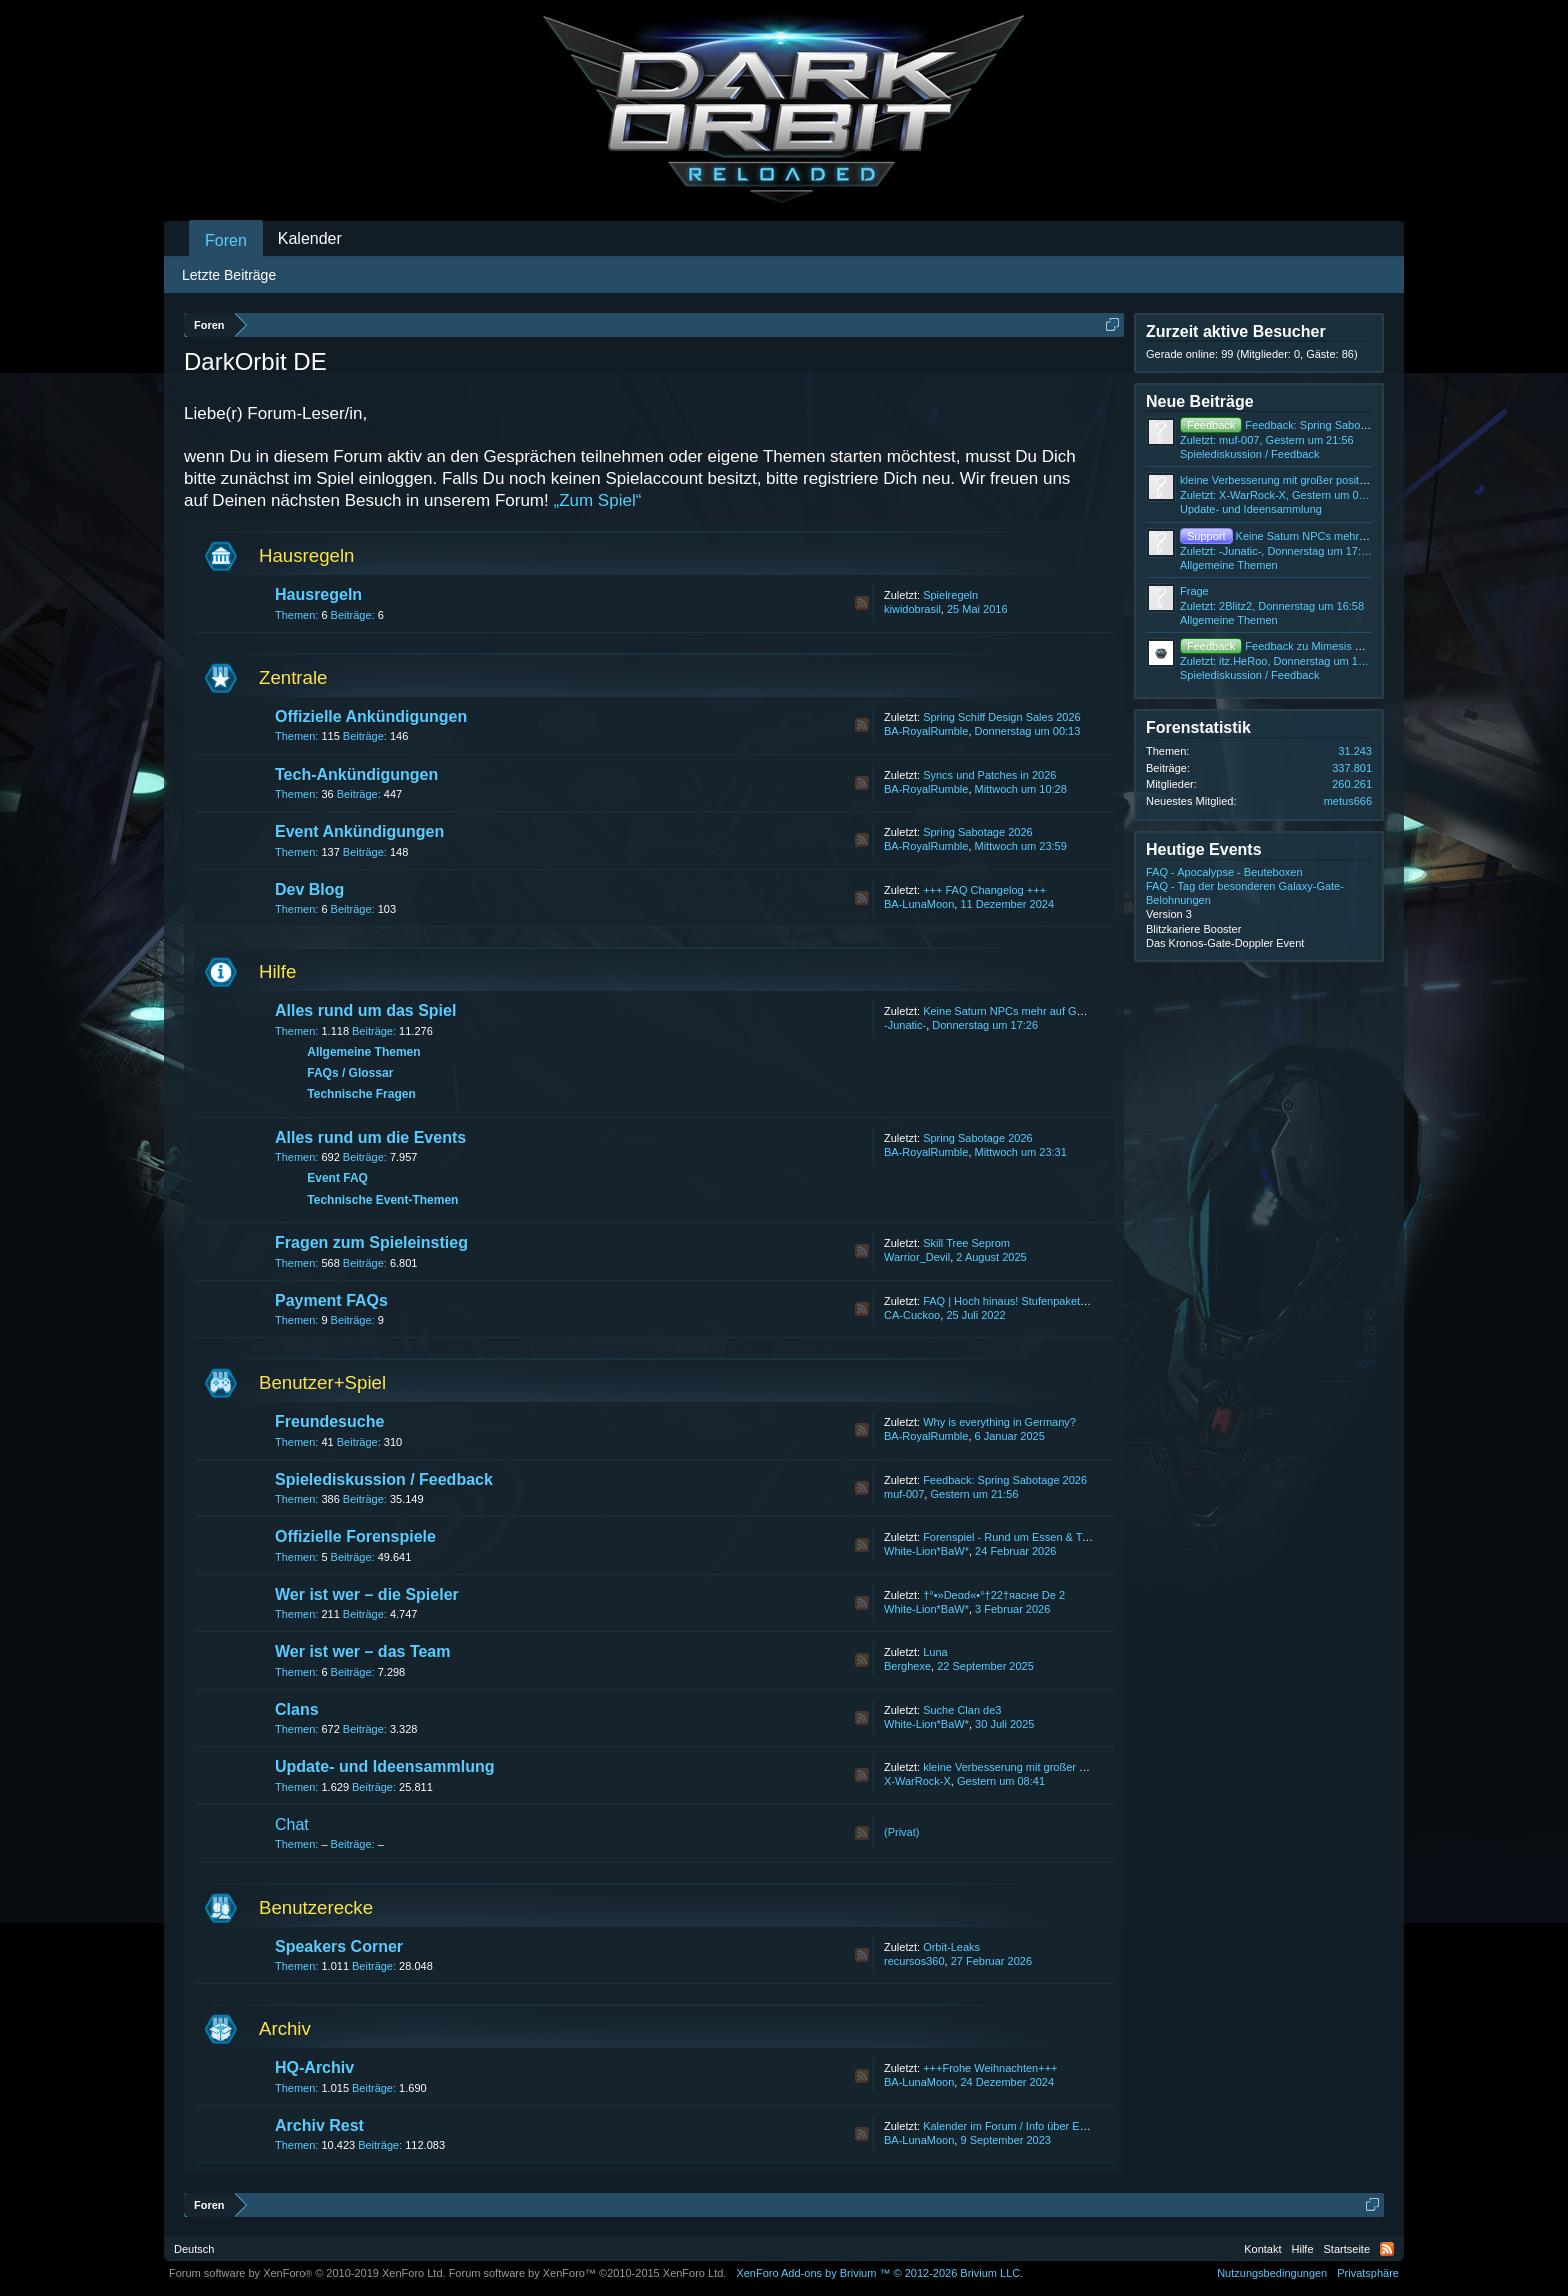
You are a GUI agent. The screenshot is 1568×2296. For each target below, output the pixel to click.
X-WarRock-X (917, 1781)
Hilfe (277, 971)
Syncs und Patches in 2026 (989, 775)
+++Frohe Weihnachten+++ (990, 2068)
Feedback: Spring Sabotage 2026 (1005, 1480)
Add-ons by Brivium (879, 2273)
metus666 (1348, 801)
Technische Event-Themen (382, 1200)
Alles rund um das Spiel (365, 1010)
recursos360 (914, 1961)
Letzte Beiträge (229, 275)
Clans (297, 1709)
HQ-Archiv (314, 2067)
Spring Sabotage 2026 (977, 832)
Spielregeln (950, 595)
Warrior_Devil (917, 1257)
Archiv (285, 2028)
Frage (1194, 591)
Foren (226, 240)
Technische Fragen (361, 1094)
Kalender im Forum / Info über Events (1014, 2126)
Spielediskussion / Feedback (384, 1479)
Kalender (310, 238)
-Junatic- (905, 1025)
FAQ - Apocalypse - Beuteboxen (1224, 872)
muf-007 (904, 1494)
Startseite (1347, 2249)
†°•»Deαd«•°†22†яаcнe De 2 (994, 1595)
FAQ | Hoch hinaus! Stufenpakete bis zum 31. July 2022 (1059, 1301)
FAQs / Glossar (350, 1073)
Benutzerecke (316, 1907)
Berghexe (907, 1666)
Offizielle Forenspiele (355, 1536)
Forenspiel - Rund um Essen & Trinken (1017, 1537)
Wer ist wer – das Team (362, 1651)
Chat (292, 1824)
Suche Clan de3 (962, 1710)
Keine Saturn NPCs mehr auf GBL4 (1009, 1011)
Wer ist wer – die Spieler (367, 1594)
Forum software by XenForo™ (588, 2273)
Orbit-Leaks (951, 1947)
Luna (935, 1652)
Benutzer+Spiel (322, 1382)
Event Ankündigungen (359, 831)
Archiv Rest (319, 2125)
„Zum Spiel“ (597, 500)
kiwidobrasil (912, 609)
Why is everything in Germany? (999, 1422)
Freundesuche (329, 1421)
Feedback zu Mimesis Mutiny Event (1299, 646)
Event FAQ (337, 1178)
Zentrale (293, 677)
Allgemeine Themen (363, 1052)
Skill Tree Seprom (966, 1243)
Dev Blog (309, 889)
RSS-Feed (862, 603)
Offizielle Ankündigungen (371, 716)
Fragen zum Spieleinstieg (371, 1242)
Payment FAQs (331, 1300)
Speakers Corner (339, 1946)
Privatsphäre (1368, 2273)
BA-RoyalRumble (926, 731)
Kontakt (1262, 2249)
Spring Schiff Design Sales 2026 (1002, 717)
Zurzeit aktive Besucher (1236, 331)
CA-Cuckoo (912, 1315)
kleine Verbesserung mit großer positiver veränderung (1054, 1767)
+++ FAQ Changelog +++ (984, 890)
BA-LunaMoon (919, 904)
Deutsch (194, 2249)
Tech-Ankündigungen (356, 774)
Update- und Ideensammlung (385, 1766)
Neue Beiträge (1200, 401)
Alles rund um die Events (370, 1137)
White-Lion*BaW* (926, 1551)
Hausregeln (306, 555)
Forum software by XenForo (307, 2273)
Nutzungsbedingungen (1272, 2273)
